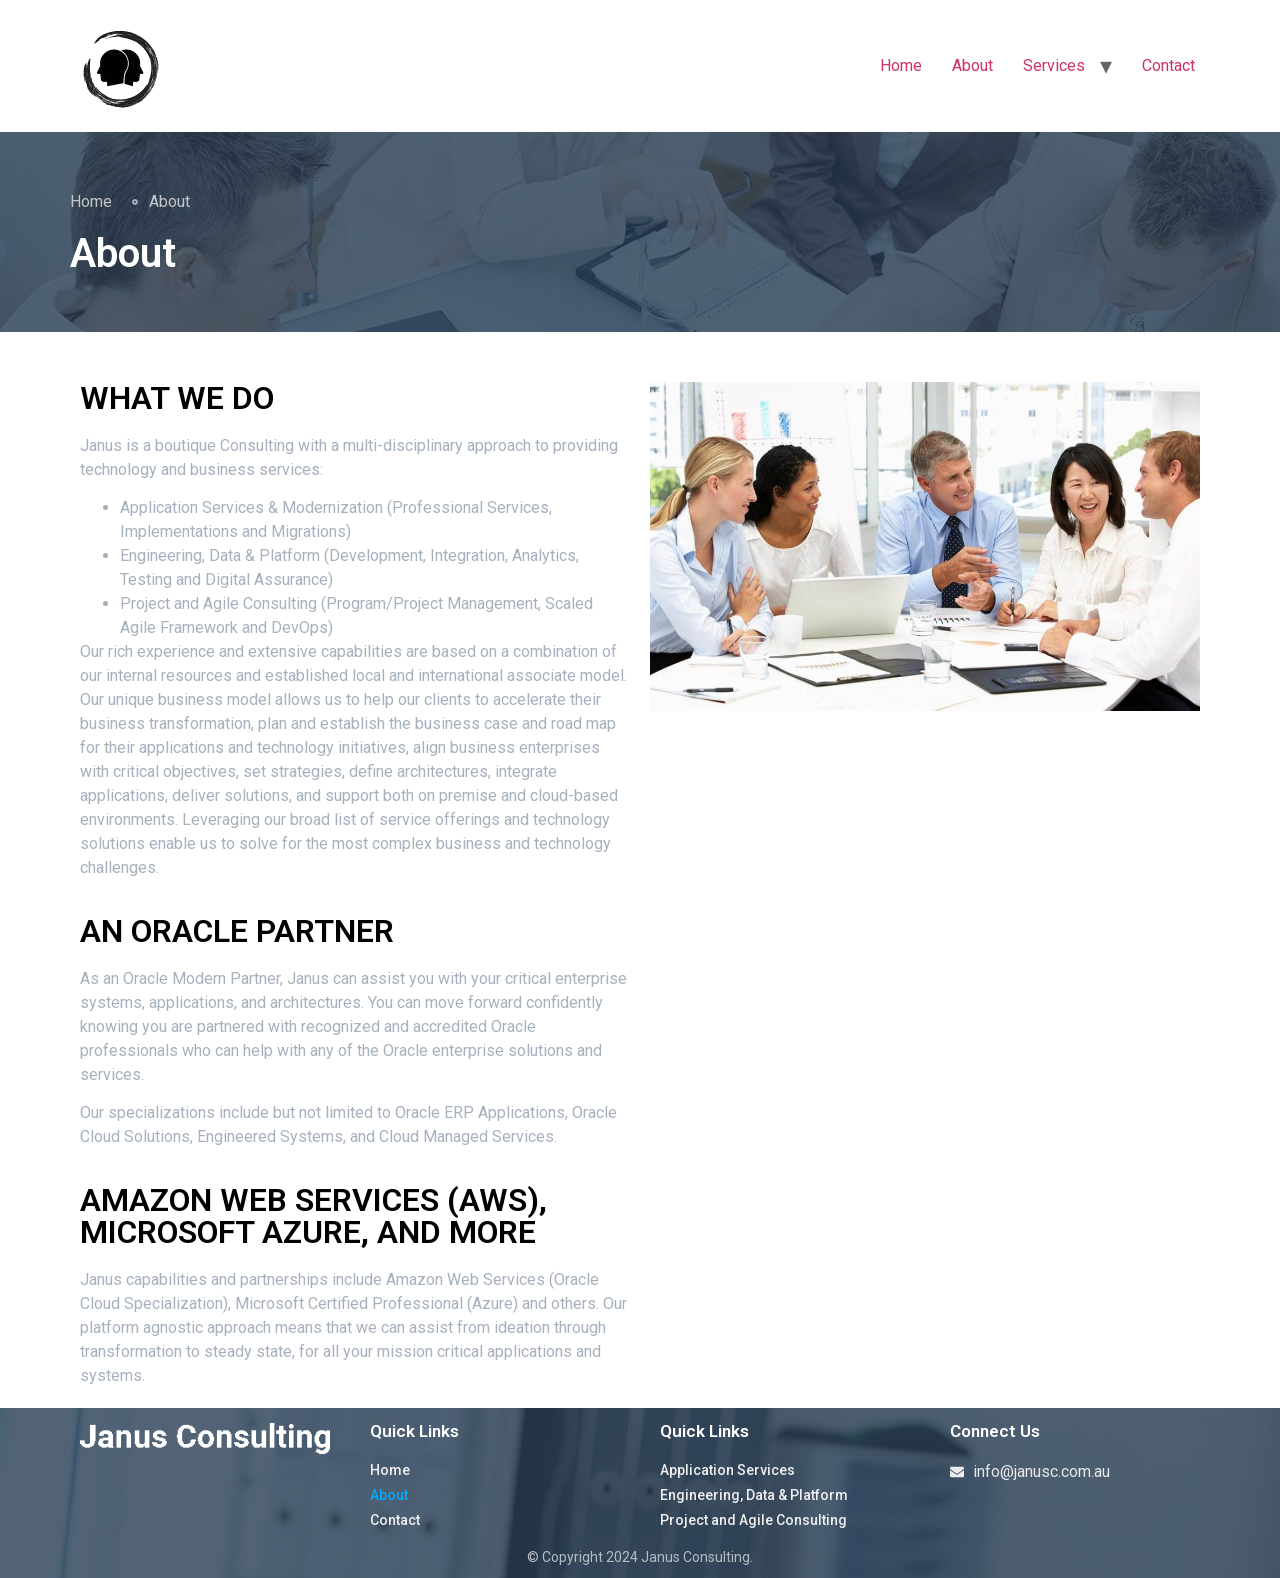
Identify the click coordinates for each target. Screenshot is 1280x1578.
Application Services (727, 1470)
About (972, 65)
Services (1054, 65)
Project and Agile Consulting (753, 1520)
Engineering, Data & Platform (754, 1495)
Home (901, 65)
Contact (1168, 65)
